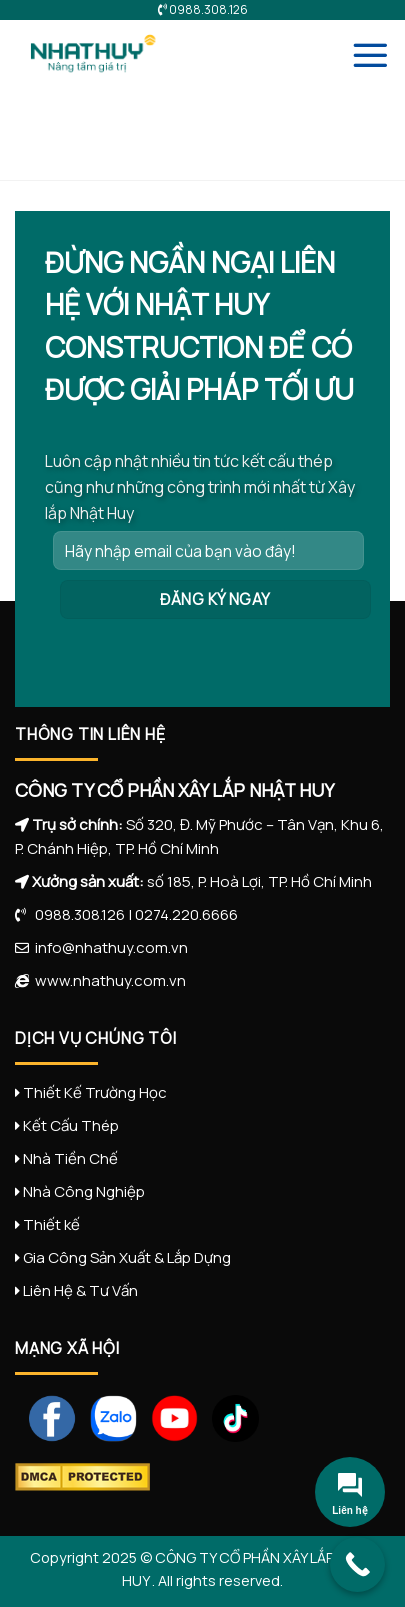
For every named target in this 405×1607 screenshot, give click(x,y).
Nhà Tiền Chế (70, 1158)
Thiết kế (51, 1224)
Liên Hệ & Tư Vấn (80, 1290)
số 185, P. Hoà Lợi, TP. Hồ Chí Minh (259, 881)
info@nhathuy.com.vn (108, 947)
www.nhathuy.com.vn (107, 980)
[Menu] (370, 55)
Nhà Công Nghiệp (84, 1191)
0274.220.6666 (186, 914)
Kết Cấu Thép (71, 1125)
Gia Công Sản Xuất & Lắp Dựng (127, 1257)
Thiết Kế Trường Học (95, 1092)
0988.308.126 (75, 914)
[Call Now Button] (357, 1564)
